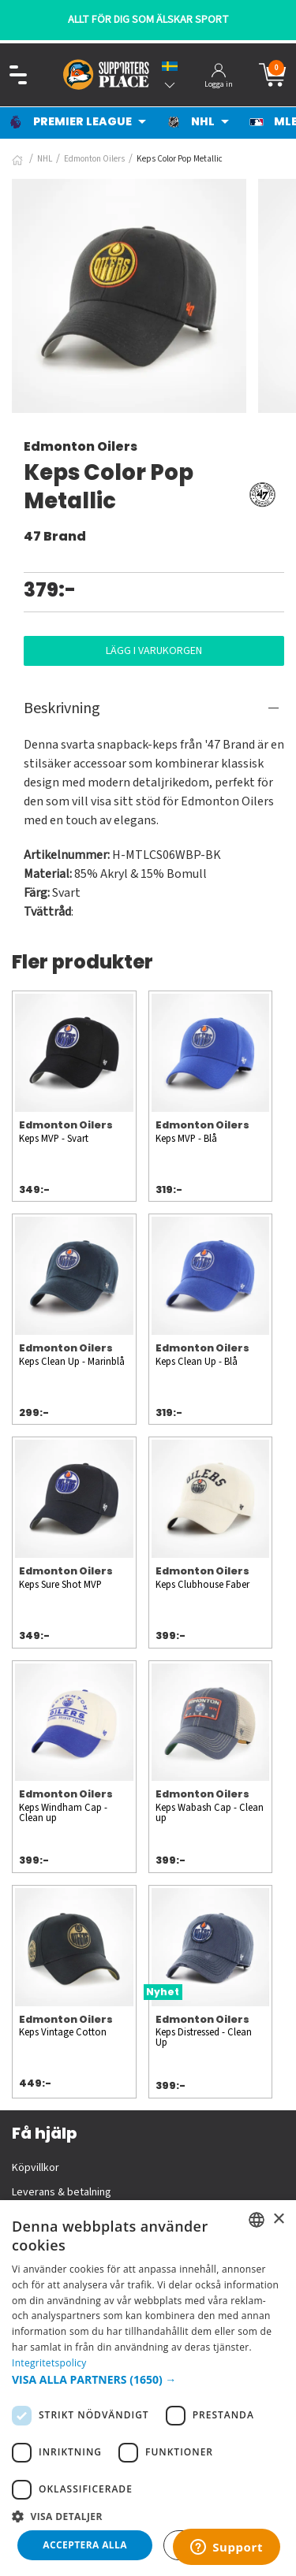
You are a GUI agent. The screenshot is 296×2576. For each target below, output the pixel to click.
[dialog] (148, 2388)
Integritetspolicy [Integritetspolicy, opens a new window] (49, 2363)
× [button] (278, 2219)
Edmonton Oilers (94, 159)
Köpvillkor (35, 2168)
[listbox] (256, 2220)
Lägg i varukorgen (154, 651)
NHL (44, 159)
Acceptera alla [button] (85, 2545)
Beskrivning (62, 708)
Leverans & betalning (61, 2192)
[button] (148, 2379)
